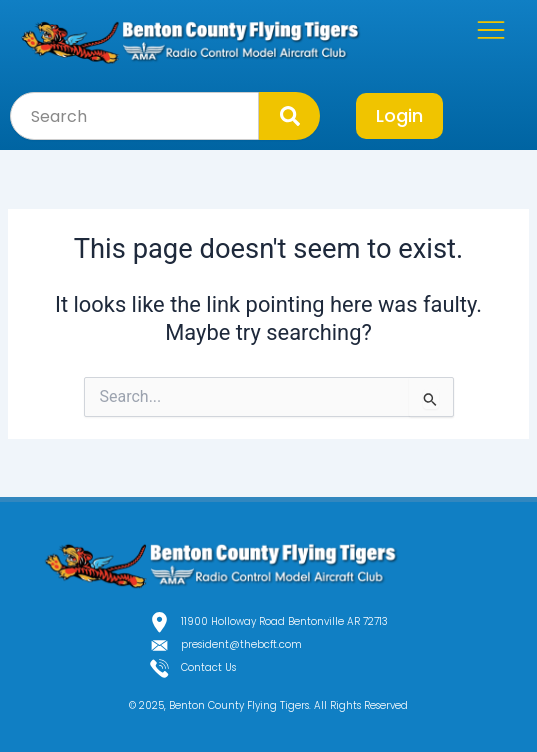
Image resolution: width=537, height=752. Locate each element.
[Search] (289, 116)
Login (399, 115)
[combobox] (134, 116)
